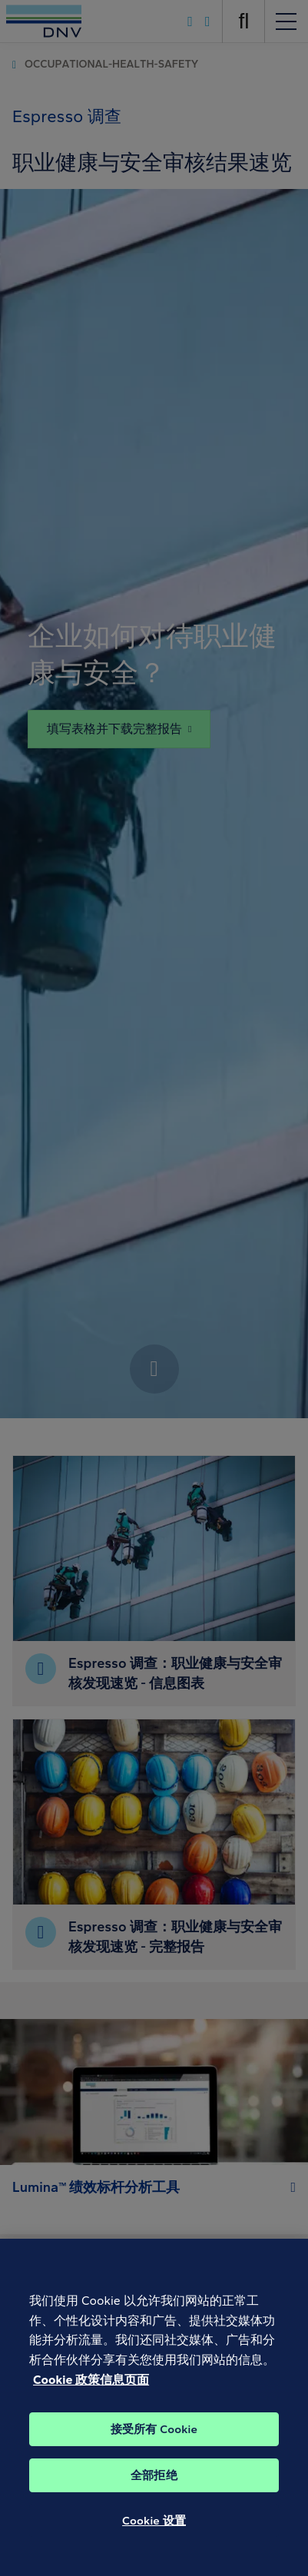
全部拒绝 (154, 2500)
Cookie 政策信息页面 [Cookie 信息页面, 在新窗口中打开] (91, 2403)
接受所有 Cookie (154, 2454)
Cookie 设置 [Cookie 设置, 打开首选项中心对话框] (154, 2545)
